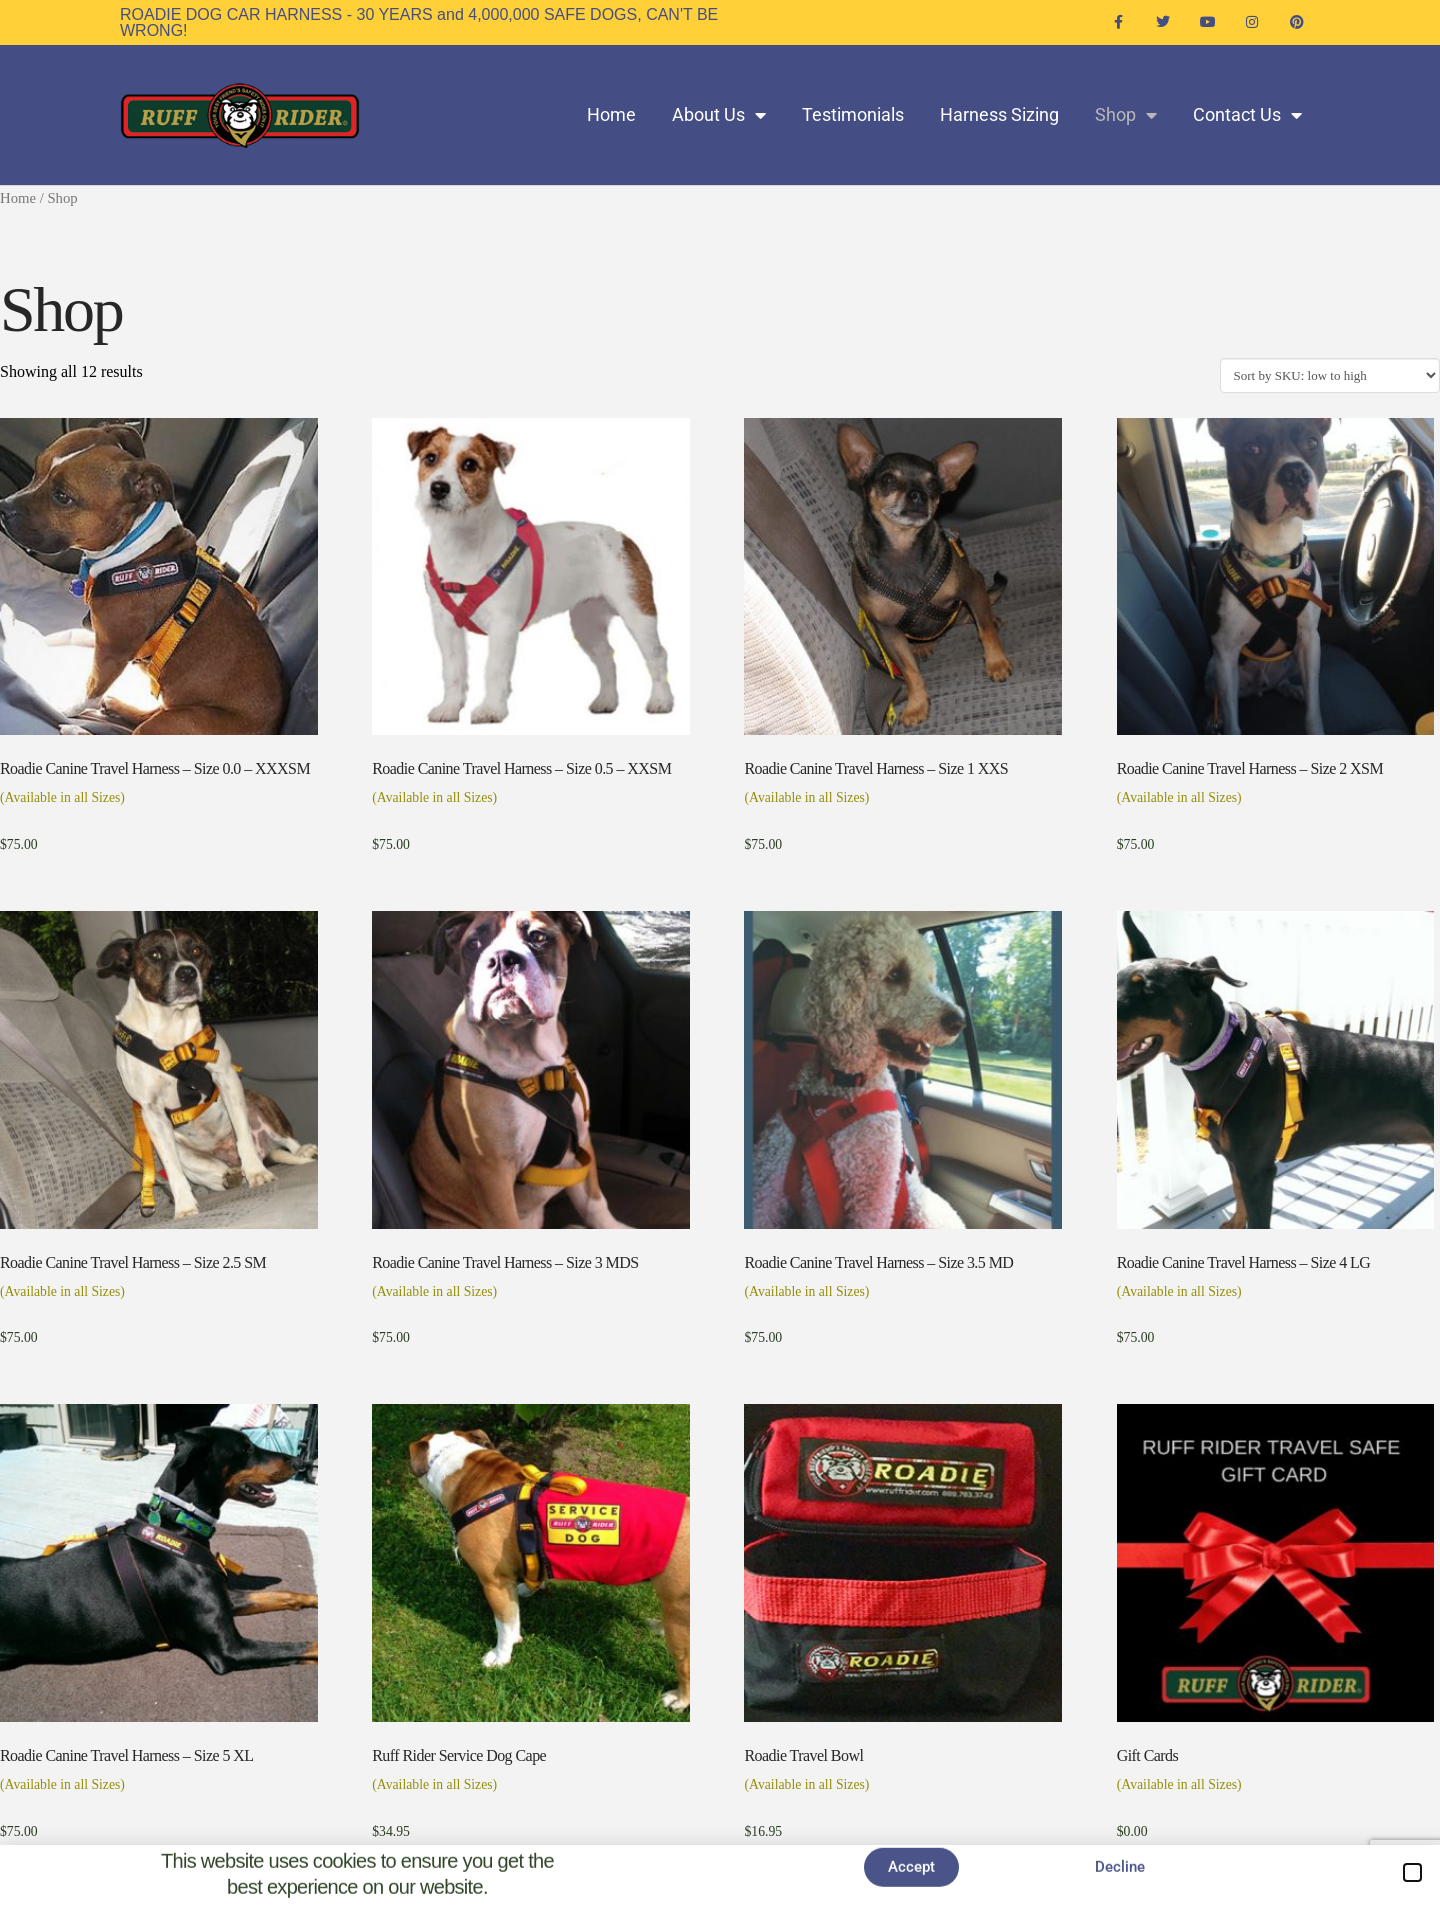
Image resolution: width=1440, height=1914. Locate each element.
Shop (1126, 115)
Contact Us (1247, 115)
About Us (719, 115)
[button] (1412, 1872)
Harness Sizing (999, 114)
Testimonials (853, 114)
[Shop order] (1330, 375)
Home (611, 114)
